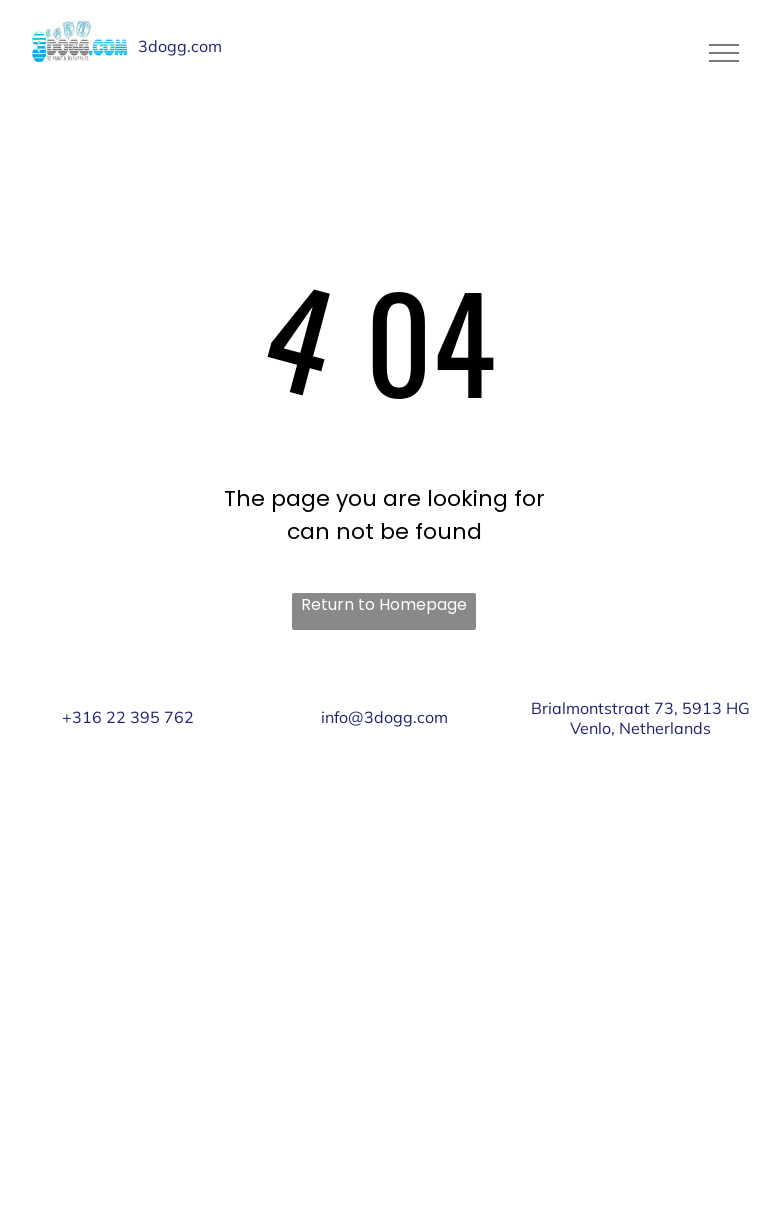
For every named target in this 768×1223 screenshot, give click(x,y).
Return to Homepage (384, 604)
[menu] (724, 53)
